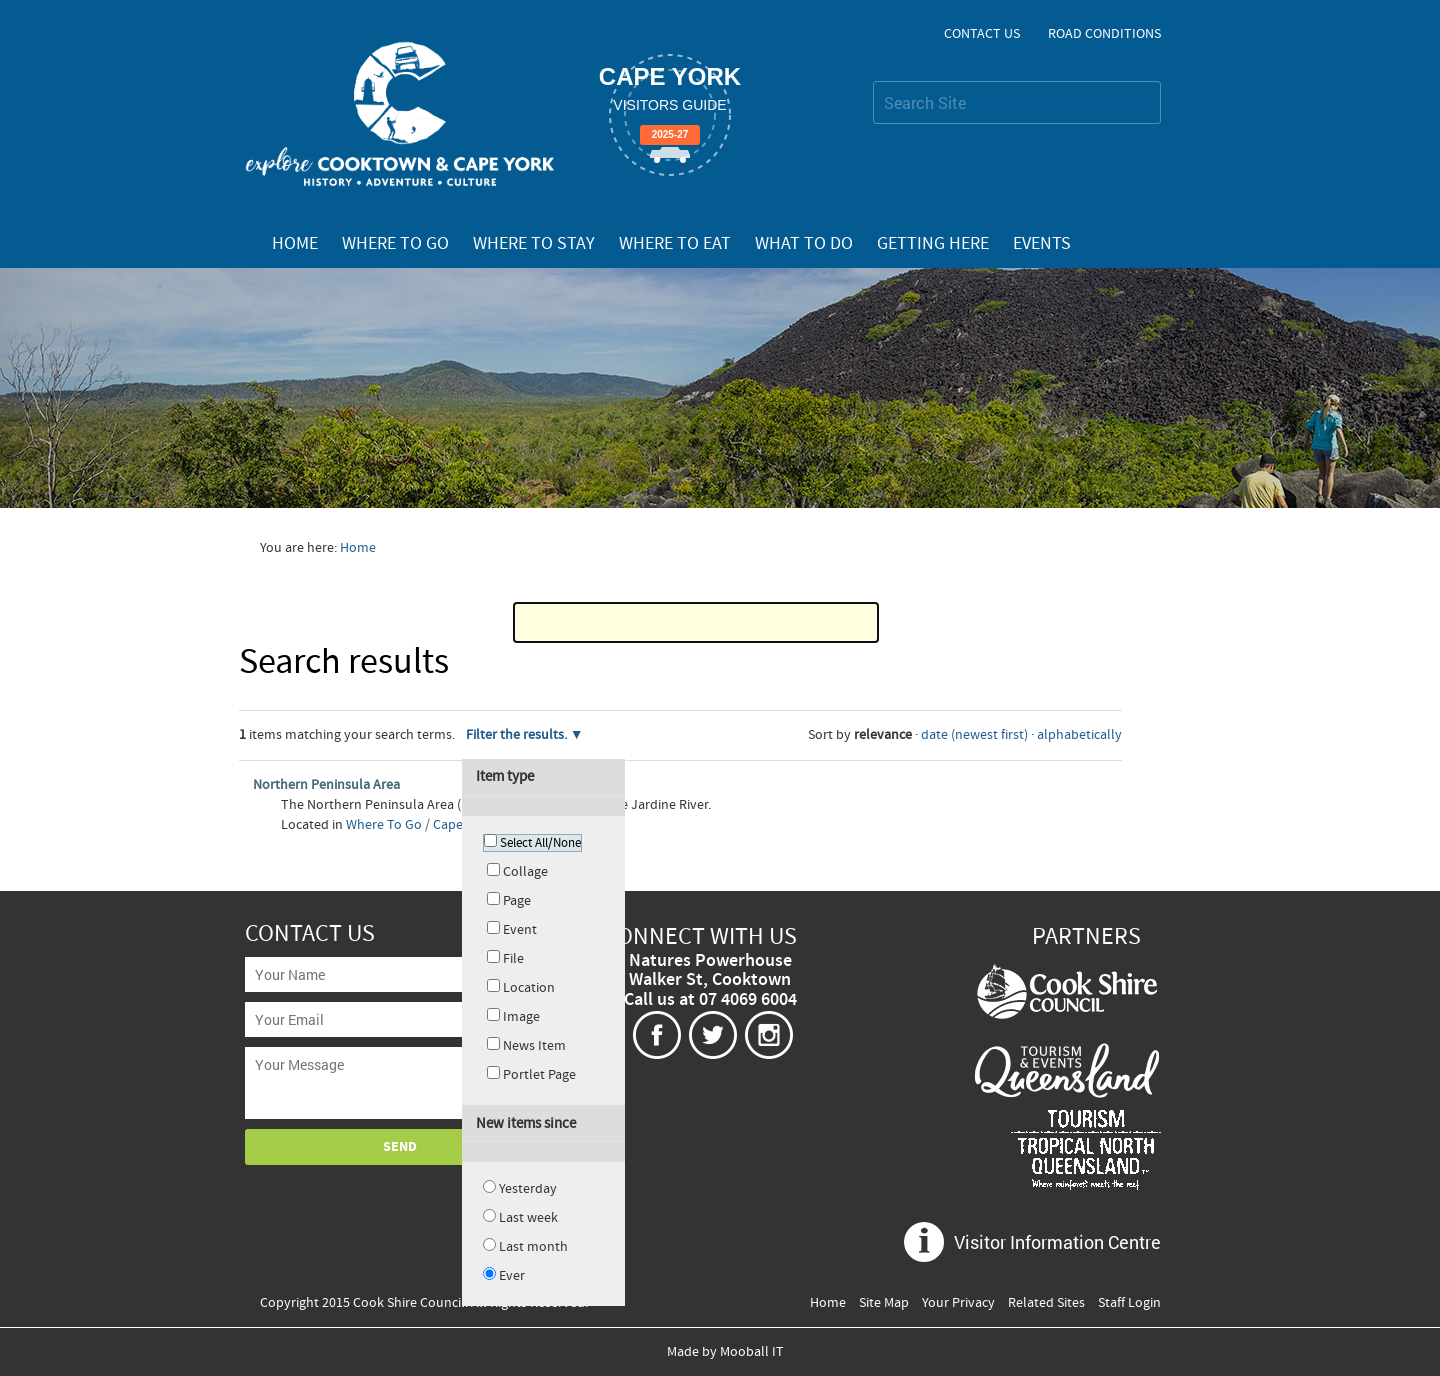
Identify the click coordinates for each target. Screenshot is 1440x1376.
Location (529, 988)
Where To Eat (675, 244)
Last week (528, 1218)
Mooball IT (752, 1352)
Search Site (872, 80)
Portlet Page (539, 1075)
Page (517, 901)
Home (295, 244)
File (513, 959)
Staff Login (1129, 1303)
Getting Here (933, 244)
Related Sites (1046, 1303)
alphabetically (1079, 735)
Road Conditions (1104, 34)
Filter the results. (518, 735)
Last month (533, 1247)
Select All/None (540, 843)
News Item (534, 1046)
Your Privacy (958, 1303)
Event (520, 930)
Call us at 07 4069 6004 (710, 1000)
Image (521, 1017)
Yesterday (528, 1189)
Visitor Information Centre (1057, 1242)
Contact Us (982, 34)
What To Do (804, 244)
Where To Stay (534, 244)
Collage (525, 872)
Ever (512, 1276)
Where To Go (395, 244)
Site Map (884, 1303)
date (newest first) (974, 735)
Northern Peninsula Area (326, 785)
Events (1042, 244)
